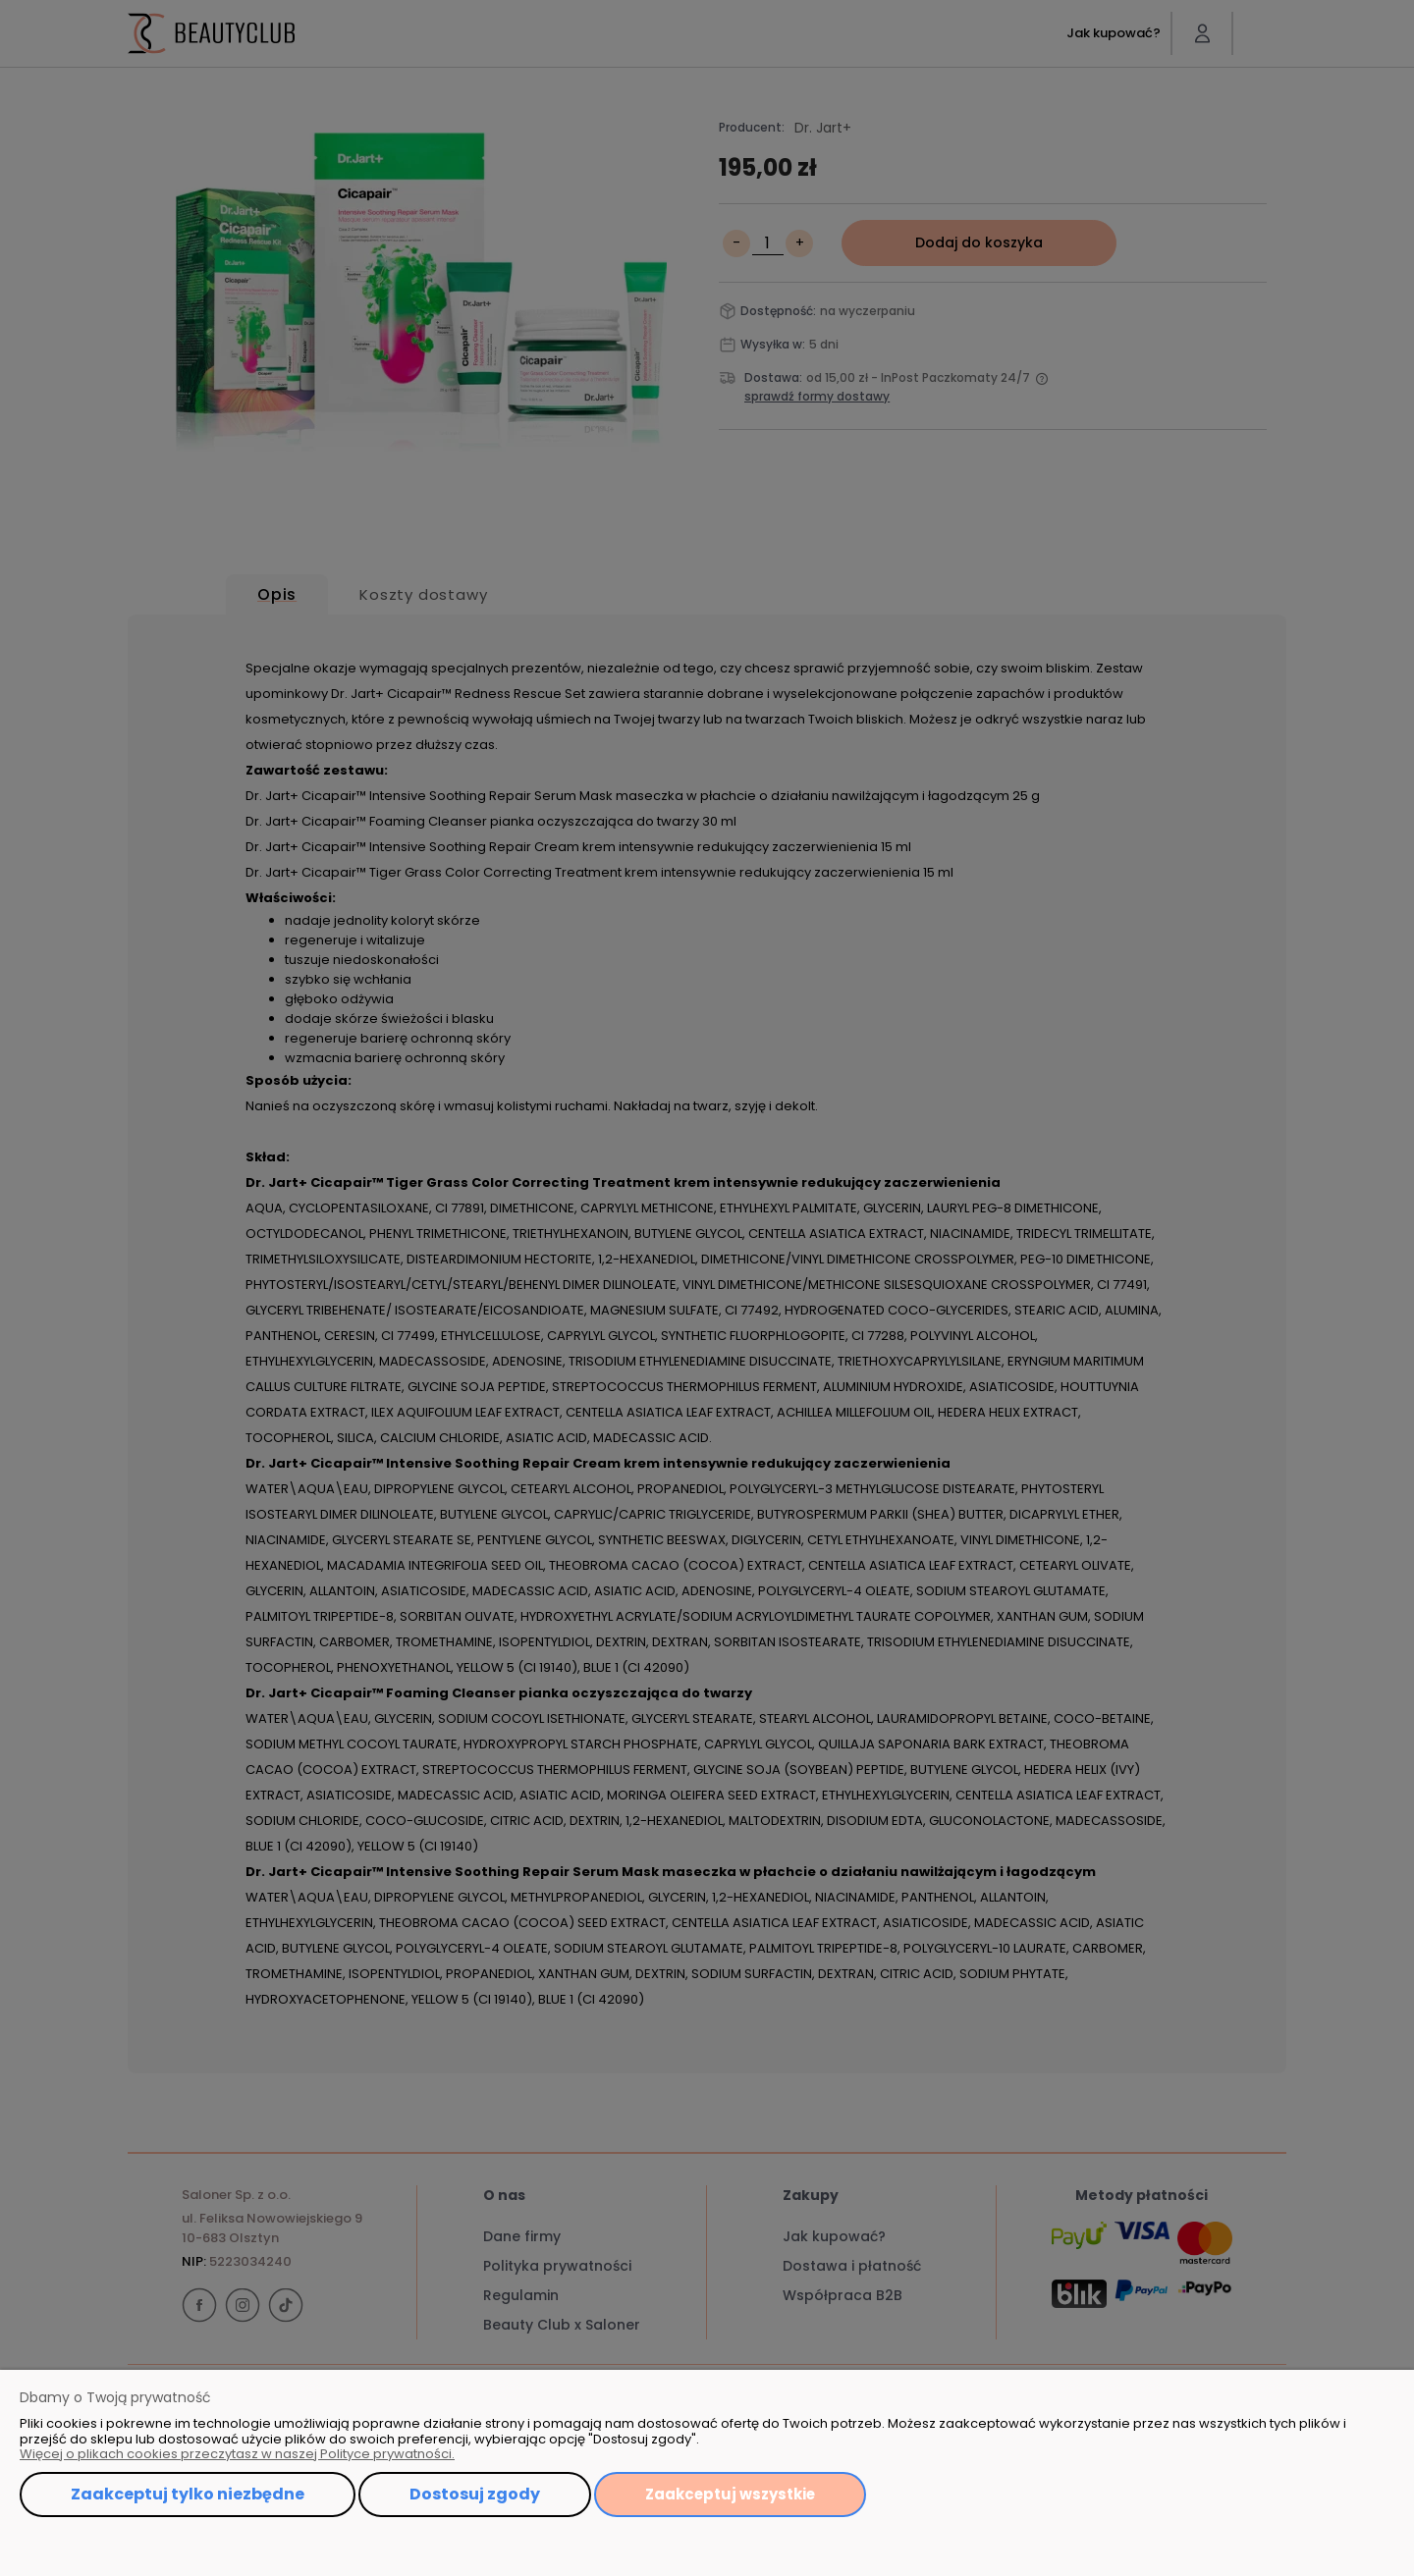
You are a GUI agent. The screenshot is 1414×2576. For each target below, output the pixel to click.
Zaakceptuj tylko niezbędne (187, 2494)
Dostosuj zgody (474, 2494)
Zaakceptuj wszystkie (730, 2494)
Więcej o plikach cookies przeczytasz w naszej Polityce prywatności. (237, 2453)
